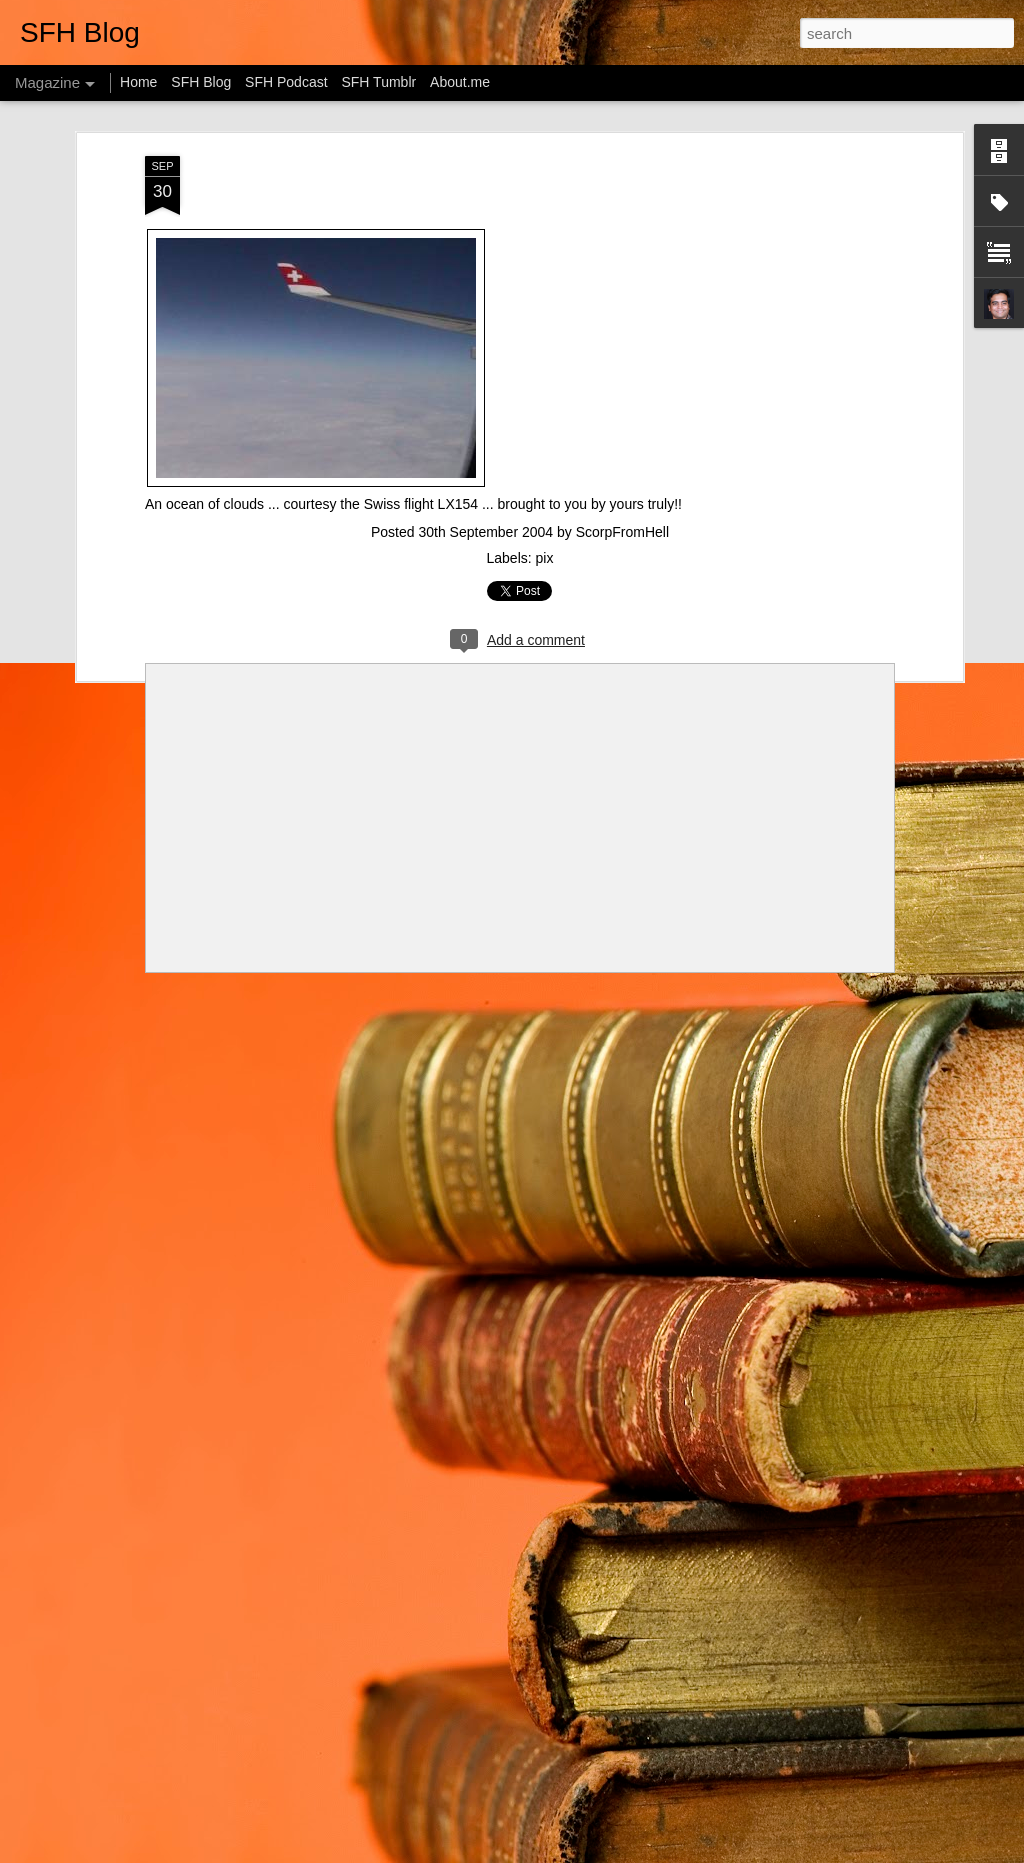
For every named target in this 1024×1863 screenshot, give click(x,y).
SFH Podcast (286, 82)
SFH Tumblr (378, 82)
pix (545, 558)
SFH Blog (201, 82)
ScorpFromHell (622, 532)
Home (138, 82)
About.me (460, 82)
